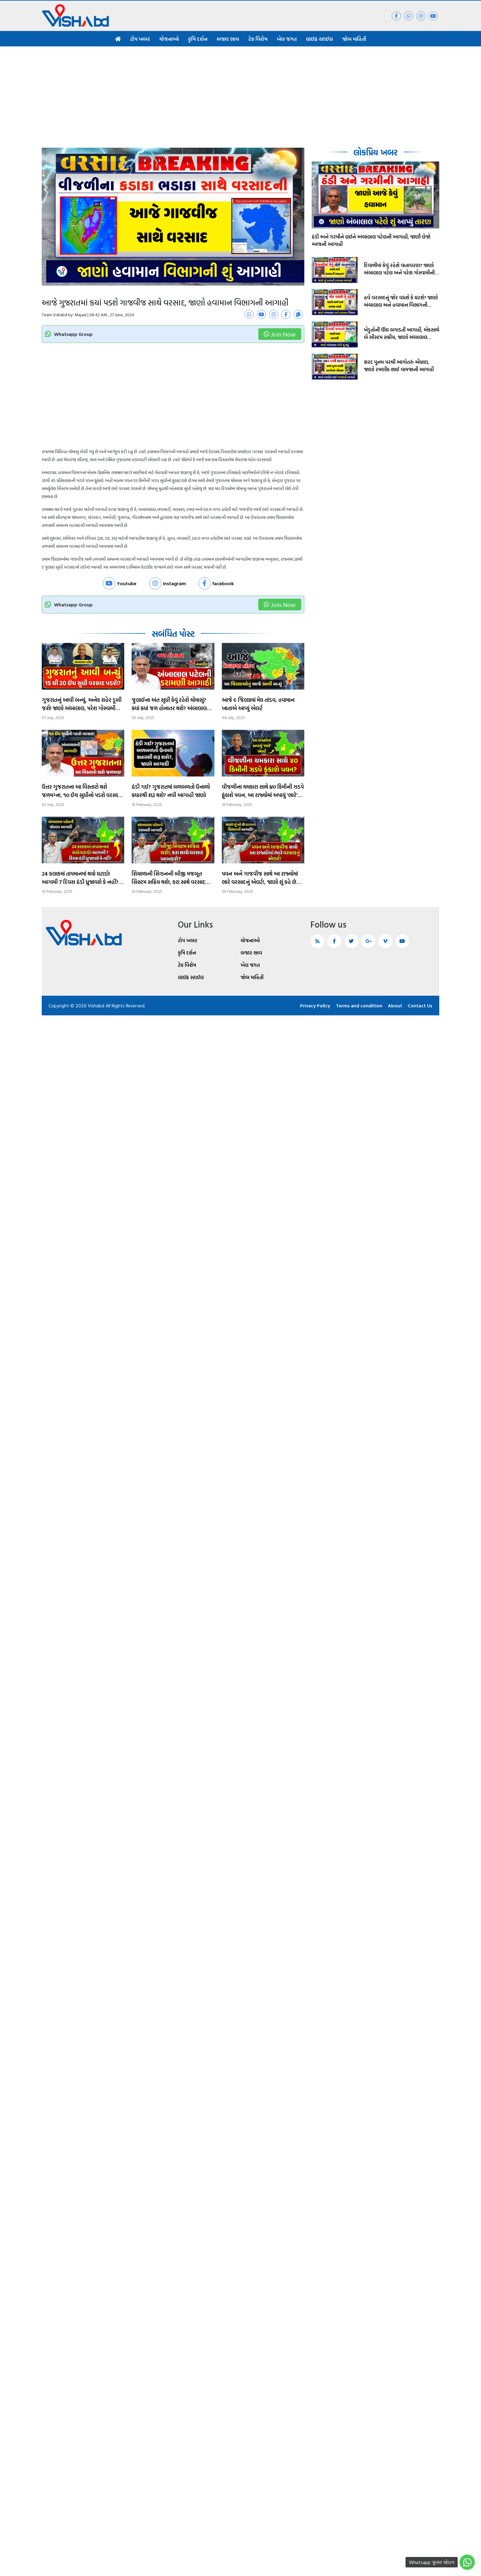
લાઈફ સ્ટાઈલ (319, 39)
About (394, 1005)
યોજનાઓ (169, 39)
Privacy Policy (313, 1005)
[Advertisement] (240, 92)
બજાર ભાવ (228, 39)
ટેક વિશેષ (257, 39)
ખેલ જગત (287, 39)
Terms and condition (358, 1005)
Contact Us (420, 1005)
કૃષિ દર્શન (197, 39)
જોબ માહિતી (354, 39)
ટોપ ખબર (140, 39)
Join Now (280, 334)
